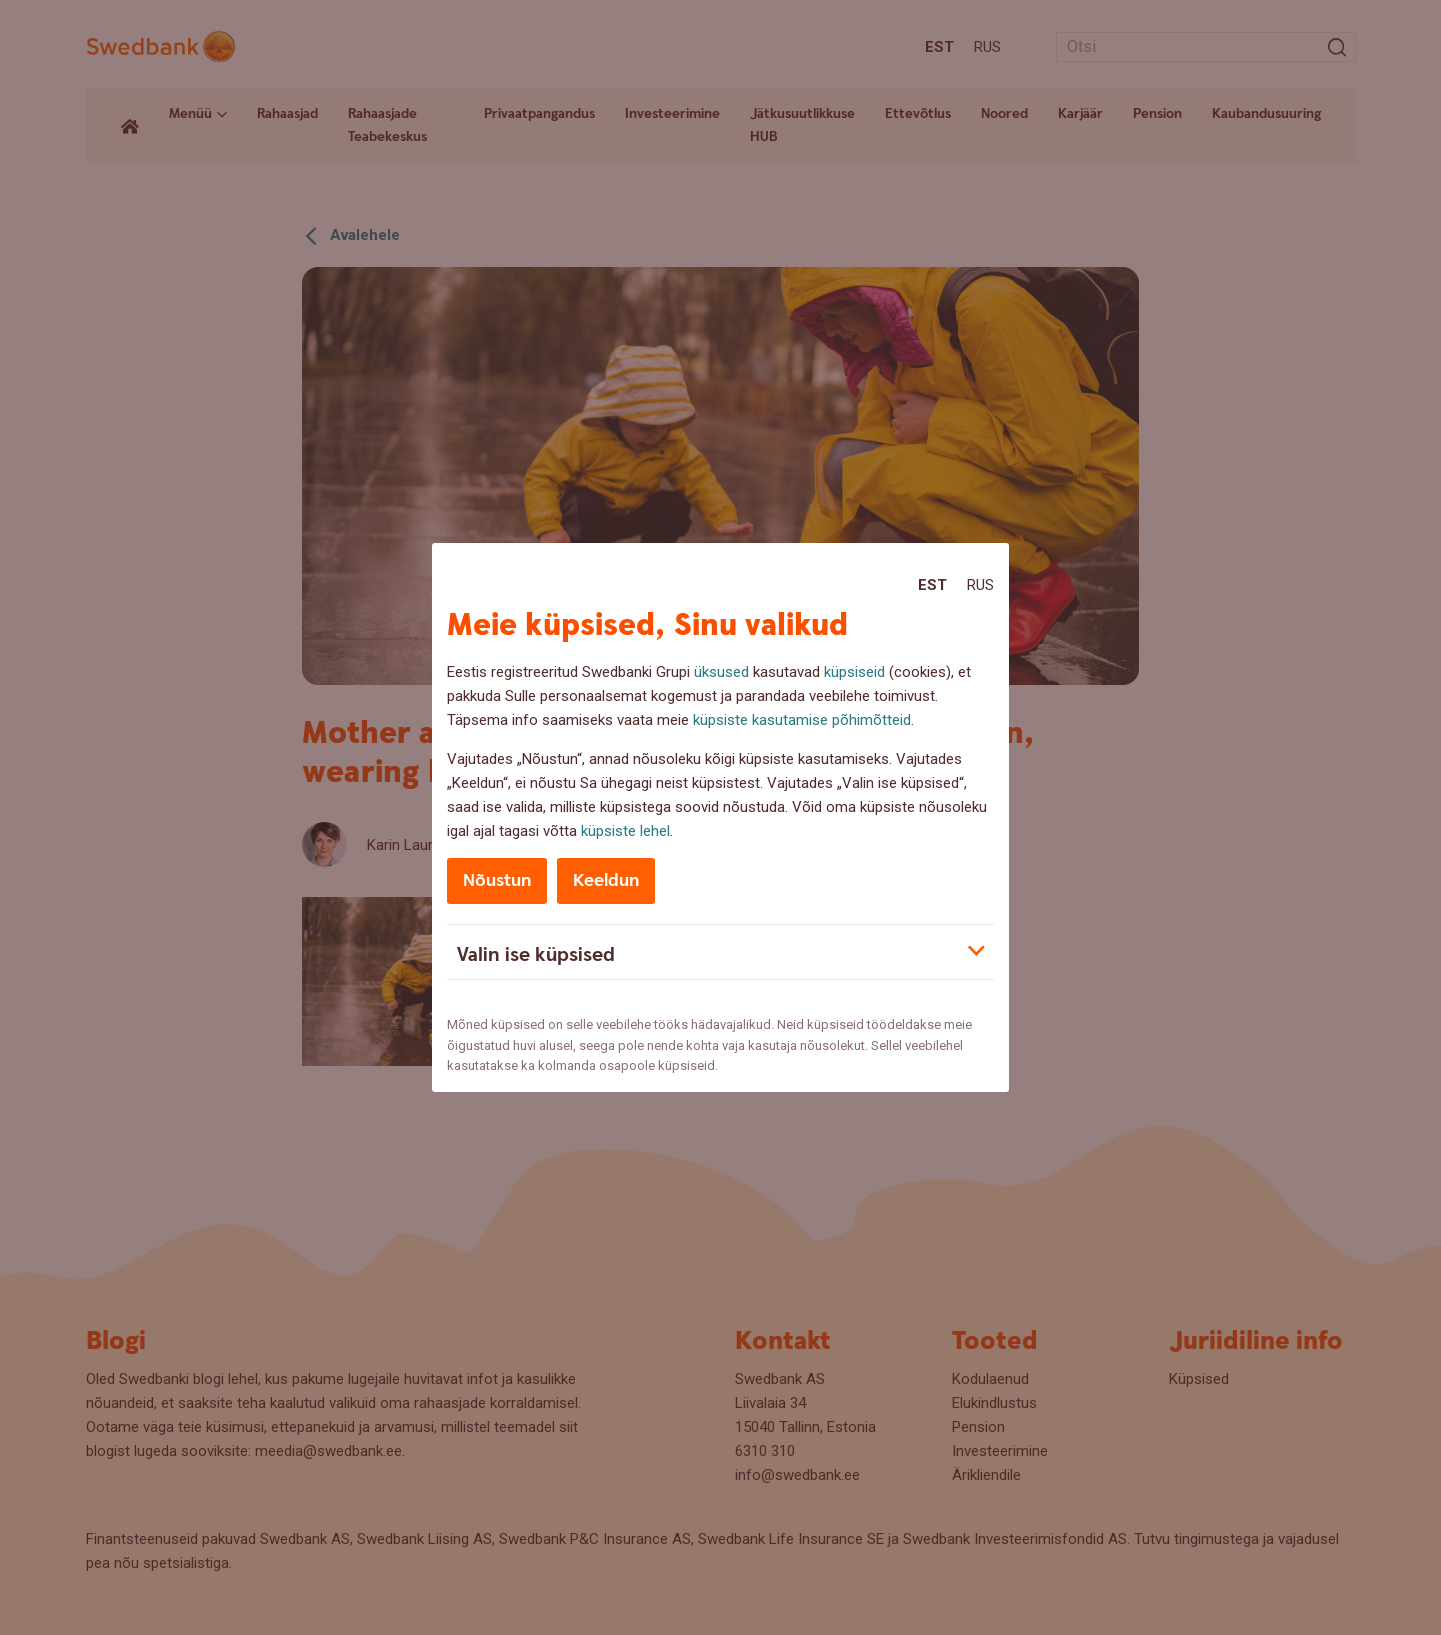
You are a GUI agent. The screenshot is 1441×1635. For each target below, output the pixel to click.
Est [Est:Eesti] (932, 585)
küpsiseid (854, 672)
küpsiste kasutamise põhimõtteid (802, 720)
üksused (721, 672)
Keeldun (606, 880)
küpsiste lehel (625, 831)
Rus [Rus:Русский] (980, 585)
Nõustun (497, 880)
